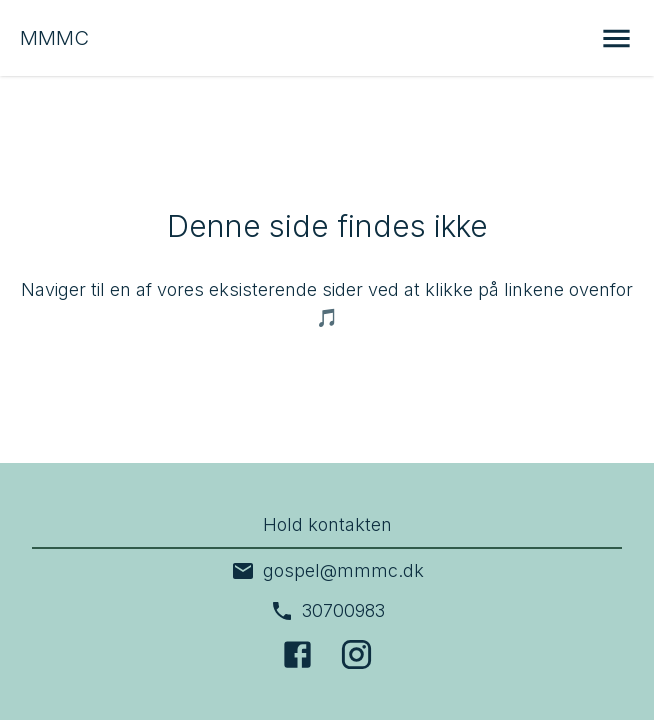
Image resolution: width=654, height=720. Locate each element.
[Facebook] (297, 654)
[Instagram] (356, 654)
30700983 (327, 611)
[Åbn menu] (616, 38)
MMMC (54, 38)
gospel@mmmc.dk (327, 571)
